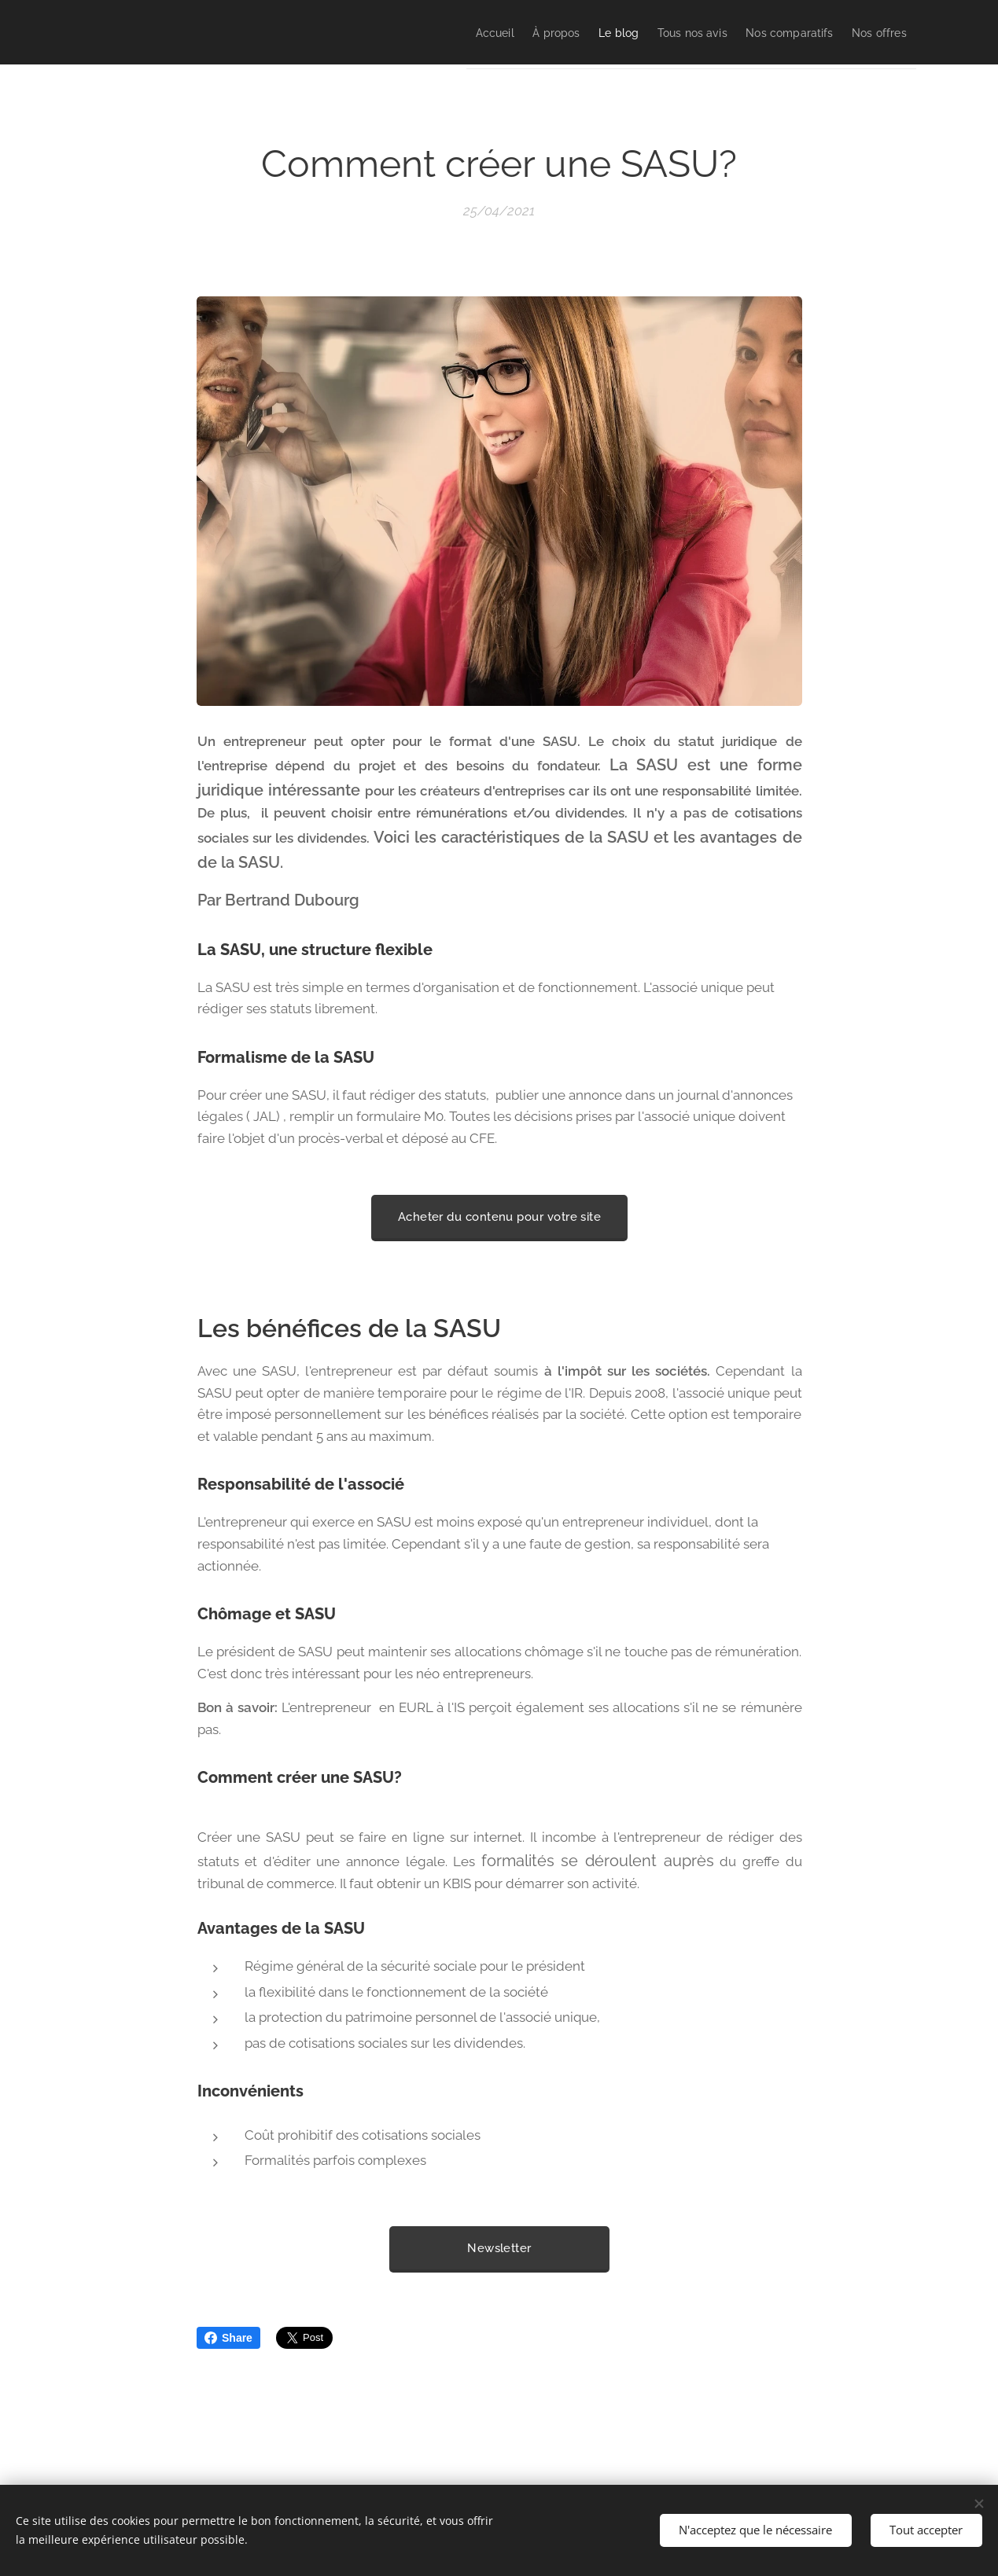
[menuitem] (416, 32)
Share (228, 2338)
